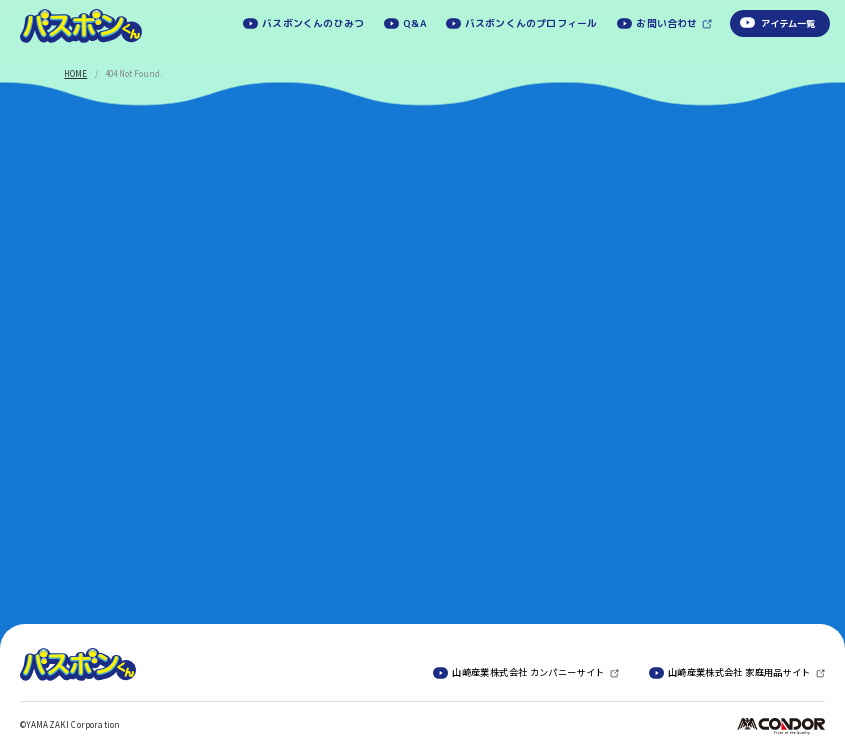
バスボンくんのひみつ (313, 23)
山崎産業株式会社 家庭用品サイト (739, 672)
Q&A (414, 23)
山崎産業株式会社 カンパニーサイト (528, 672)
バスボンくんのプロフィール (531, 23)
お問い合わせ (666, 24)
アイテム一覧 (788, 23)
